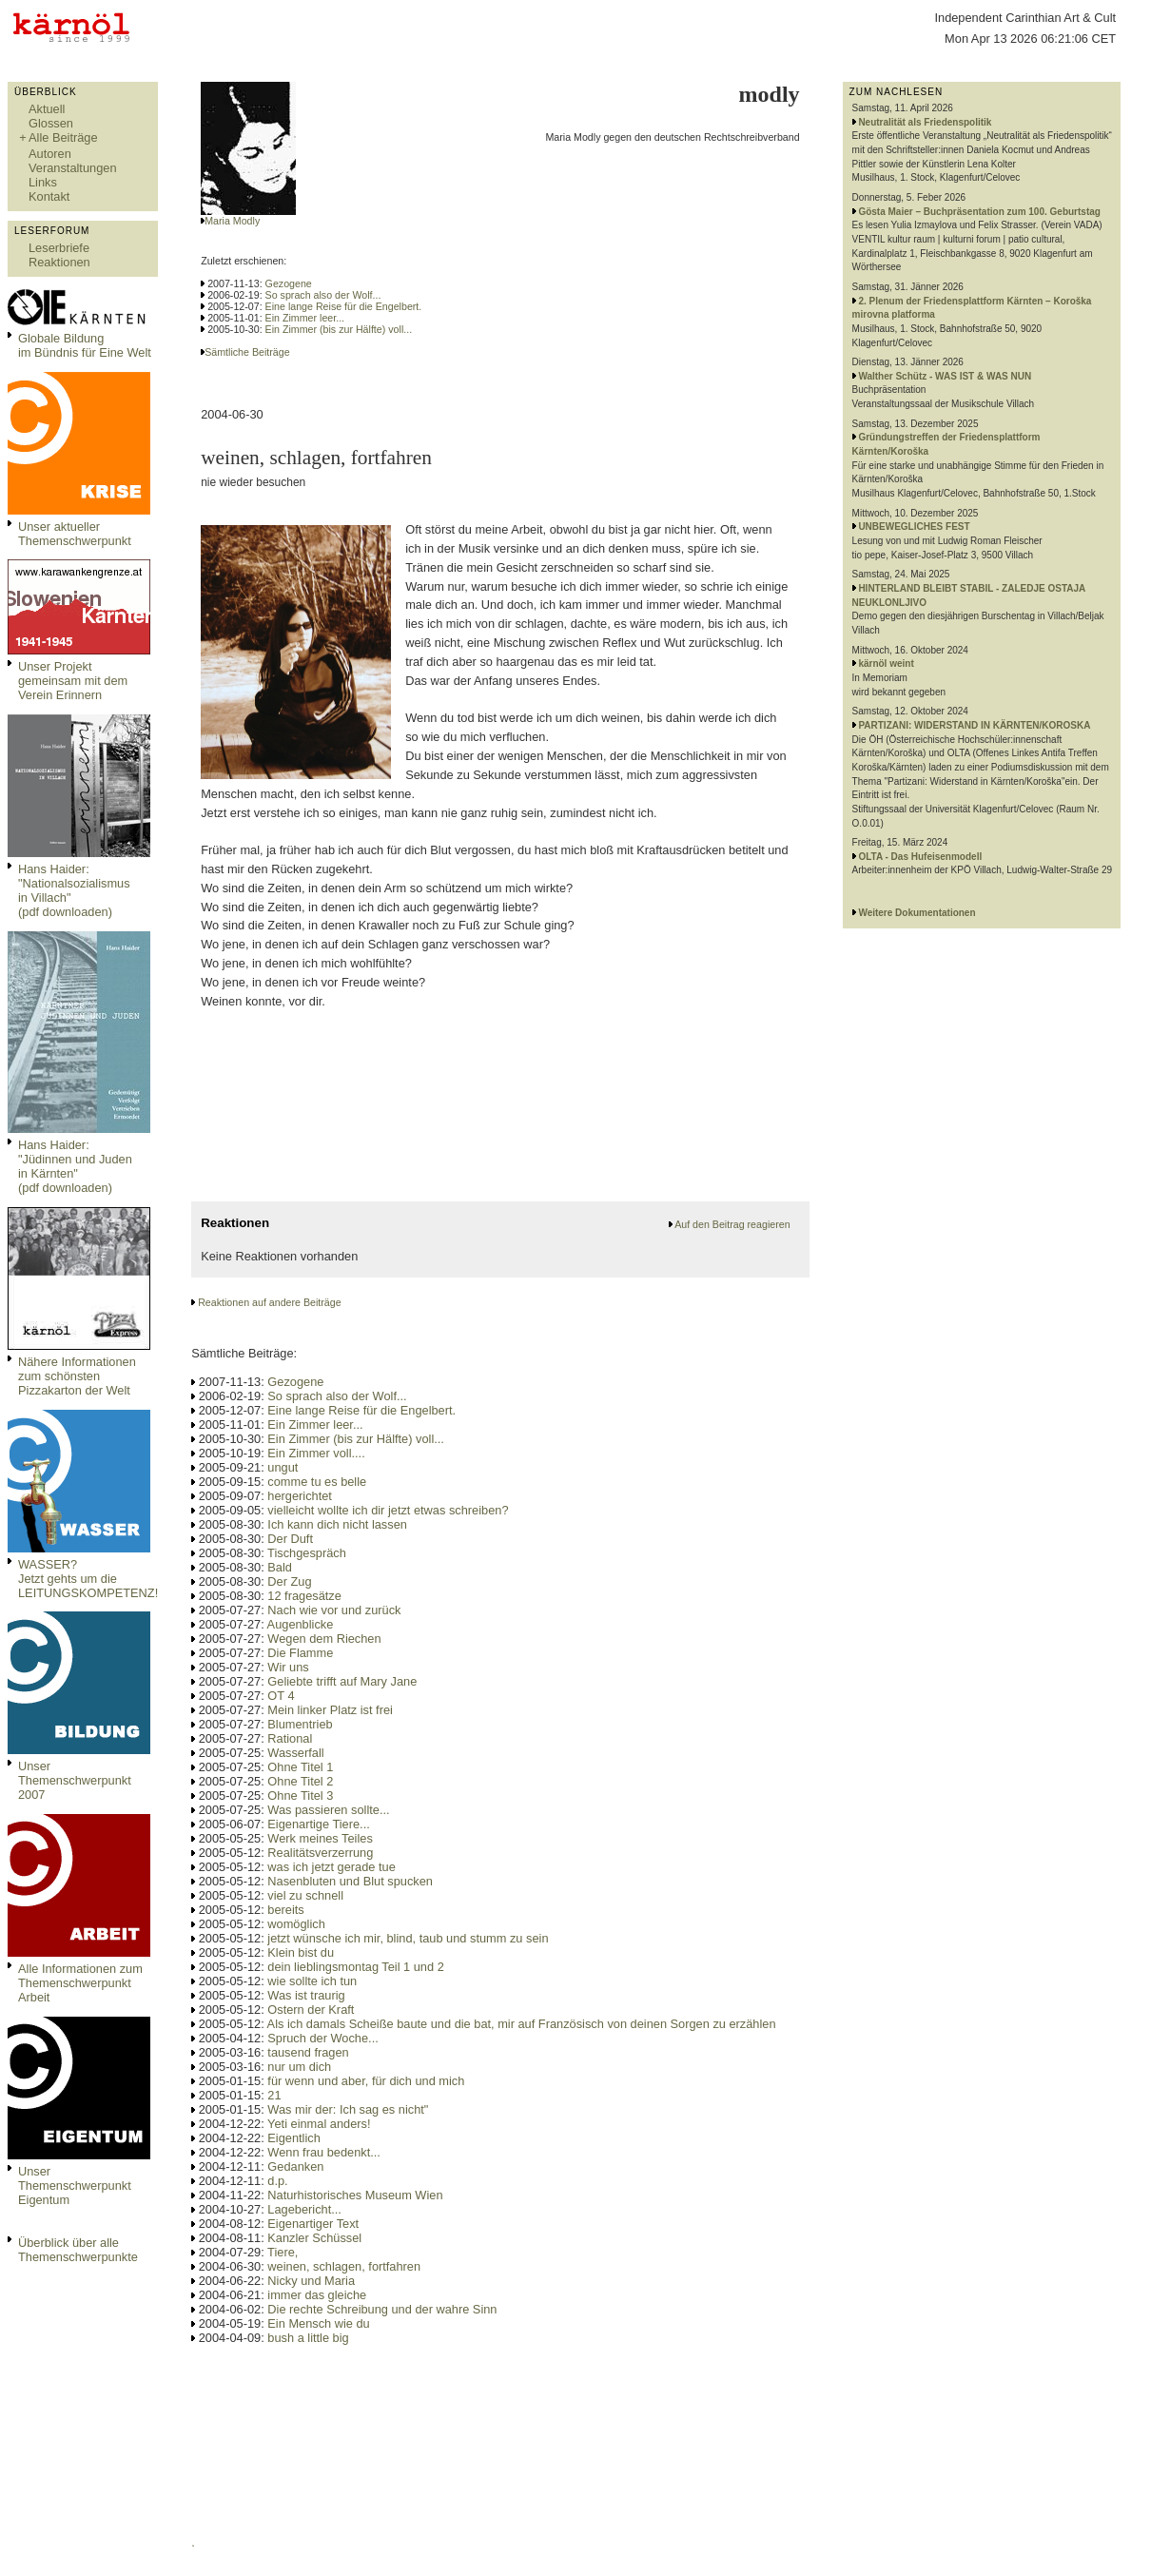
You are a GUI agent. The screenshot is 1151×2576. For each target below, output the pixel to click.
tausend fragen (307, 2052)
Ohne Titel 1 (300, 1767)
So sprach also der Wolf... (323, 295)
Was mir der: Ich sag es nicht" (347, 2109)
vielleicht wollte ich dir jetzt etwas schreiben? (387, 1510)
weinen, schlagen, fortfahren (343, 2266)
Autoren (50, 153)
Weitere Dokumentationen (916, 912)
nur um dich (299, 2066)
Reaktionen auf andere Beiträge (269, 1302)
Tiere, (282, 2252)
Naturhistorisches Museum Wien (354, 2195)
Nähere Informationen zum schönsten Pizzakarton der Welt (77, 1376)
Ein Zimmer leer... (305, 317)
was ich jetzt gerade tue (331, 1867)
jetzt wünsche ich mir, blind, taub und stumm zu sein (407, 1938)
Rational (289, 1738)
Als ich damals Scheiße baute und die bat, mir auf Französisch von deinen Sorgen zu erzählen (521, 2024)
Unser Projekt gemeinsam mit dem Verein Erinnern (72, 680)
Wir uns (287, 1667)
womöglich (295, 1924)
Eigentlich (294, 2138)
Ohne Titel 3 (300, 1795)
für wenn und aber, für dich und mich (365, 2081)
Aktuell (47, 109)
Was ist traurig (305, 1995)
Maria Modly (232, 220)
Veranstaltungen (73, 168)
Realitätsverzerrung (320, 1852)
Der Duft (290, 1539)
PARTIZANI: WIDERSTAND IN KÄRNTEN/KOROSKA (974, 725)
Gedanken (295, 2166)
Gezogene (288, 283)
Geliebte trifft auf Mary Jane (342, 1681)
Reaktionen (59, 262)
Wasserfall (295, 1753)
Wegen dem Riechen (323, 1638)
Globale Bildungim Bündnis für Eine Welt (84, 345)
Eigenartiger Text (313, 2223)
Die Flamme (300, 1653)
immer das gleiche (316, 2295)
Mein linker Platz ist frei (330, 1710)
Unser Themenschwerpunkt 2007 (74, 1780)
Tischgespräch (306, 1553)
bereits (285, 1910)
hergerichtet (299, 1496)
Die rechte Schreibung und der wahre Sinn (382, 2309)
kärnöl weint (885, 663)
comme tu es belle (316, 1481)
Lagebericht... (304, 2209)
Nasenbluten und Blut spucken (350, 1881)
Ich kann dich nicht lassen (337, 1524)
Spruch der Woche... (322, 2038)
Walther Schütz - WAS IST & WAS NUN (944, 376)
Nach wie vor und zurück (333, 1610)
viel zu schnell (305, 1895)
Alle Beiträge (63, 137)
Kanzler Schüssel (314, 2238)
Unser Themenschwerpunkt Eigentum (74, 2185)
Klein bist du (300, 1952)
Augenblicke (300, 1624)
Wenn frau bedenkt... (323, 2152)
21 (274, 2095)
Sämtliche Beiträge (247, 352)
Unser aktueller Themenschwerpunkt (74, 533)
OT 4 (280, 1695)
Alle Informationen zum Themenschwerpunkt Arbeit (80, 1982)
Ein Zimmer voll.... (315, 1453)
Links (43, 182)
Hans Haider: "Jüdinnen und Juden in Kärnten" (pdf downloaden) (75, 1166)
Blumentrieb (299, 1724)
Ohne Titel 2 (300, 1781)
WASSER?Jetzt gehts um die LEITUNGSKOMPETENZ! (88, 1578)
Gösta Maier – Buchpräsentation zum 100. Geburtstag (979, 211)
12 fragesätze (304, 1596)
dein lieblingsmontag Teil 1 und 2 (355, 1967)
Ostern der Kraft (310, 2009)
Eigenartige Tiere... (318, 1824)
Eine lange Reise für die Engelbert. (343, 306)
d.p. (277, 2181)
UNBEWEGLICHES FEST (913, 526)
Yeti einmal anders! (318, 2124)
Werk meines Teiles (319, 1838)
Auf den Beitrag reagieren (732, 1224)
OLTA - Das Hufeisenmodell (920, 856)
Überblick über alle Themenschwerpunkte (78, 2249)
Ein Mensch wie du (318, 2323)
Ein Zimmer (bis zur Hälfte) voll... (339, 329)
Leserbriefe (59, 248)
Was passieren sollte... (328, 1810)
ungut (282, 1467)
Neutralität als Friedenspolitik (924, 122)
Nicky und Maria (311, 2281)
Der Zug (289, 1581)
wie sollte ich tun (312, 1981)
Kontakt (49, 196)
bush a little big (307, 2338)
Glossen (51, 123)
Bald (279, 1567)
